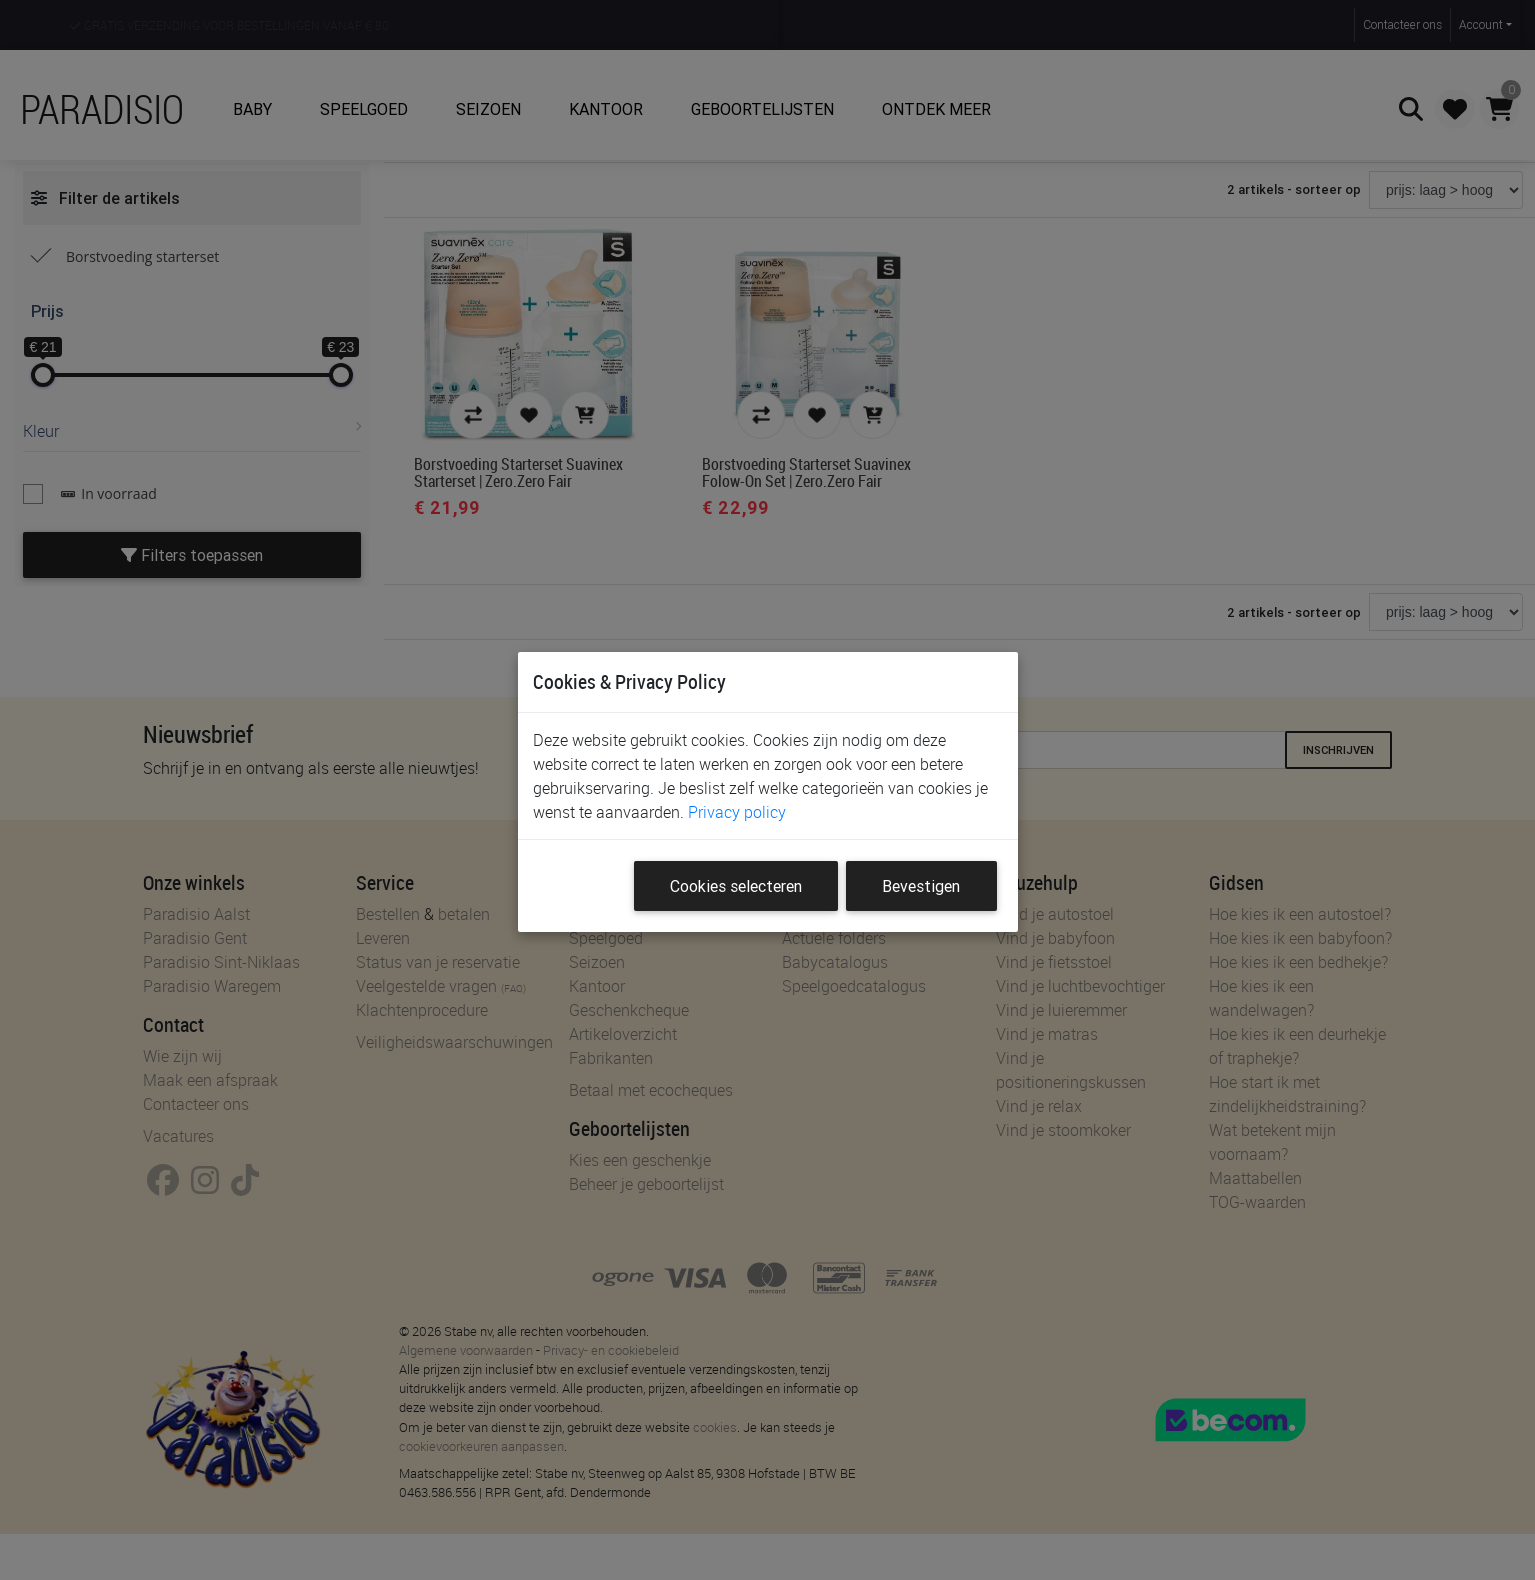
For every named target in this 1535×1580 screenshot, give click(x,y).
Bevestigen (921, 886)
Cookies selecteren (736, 886)
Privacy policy (737, 812)
